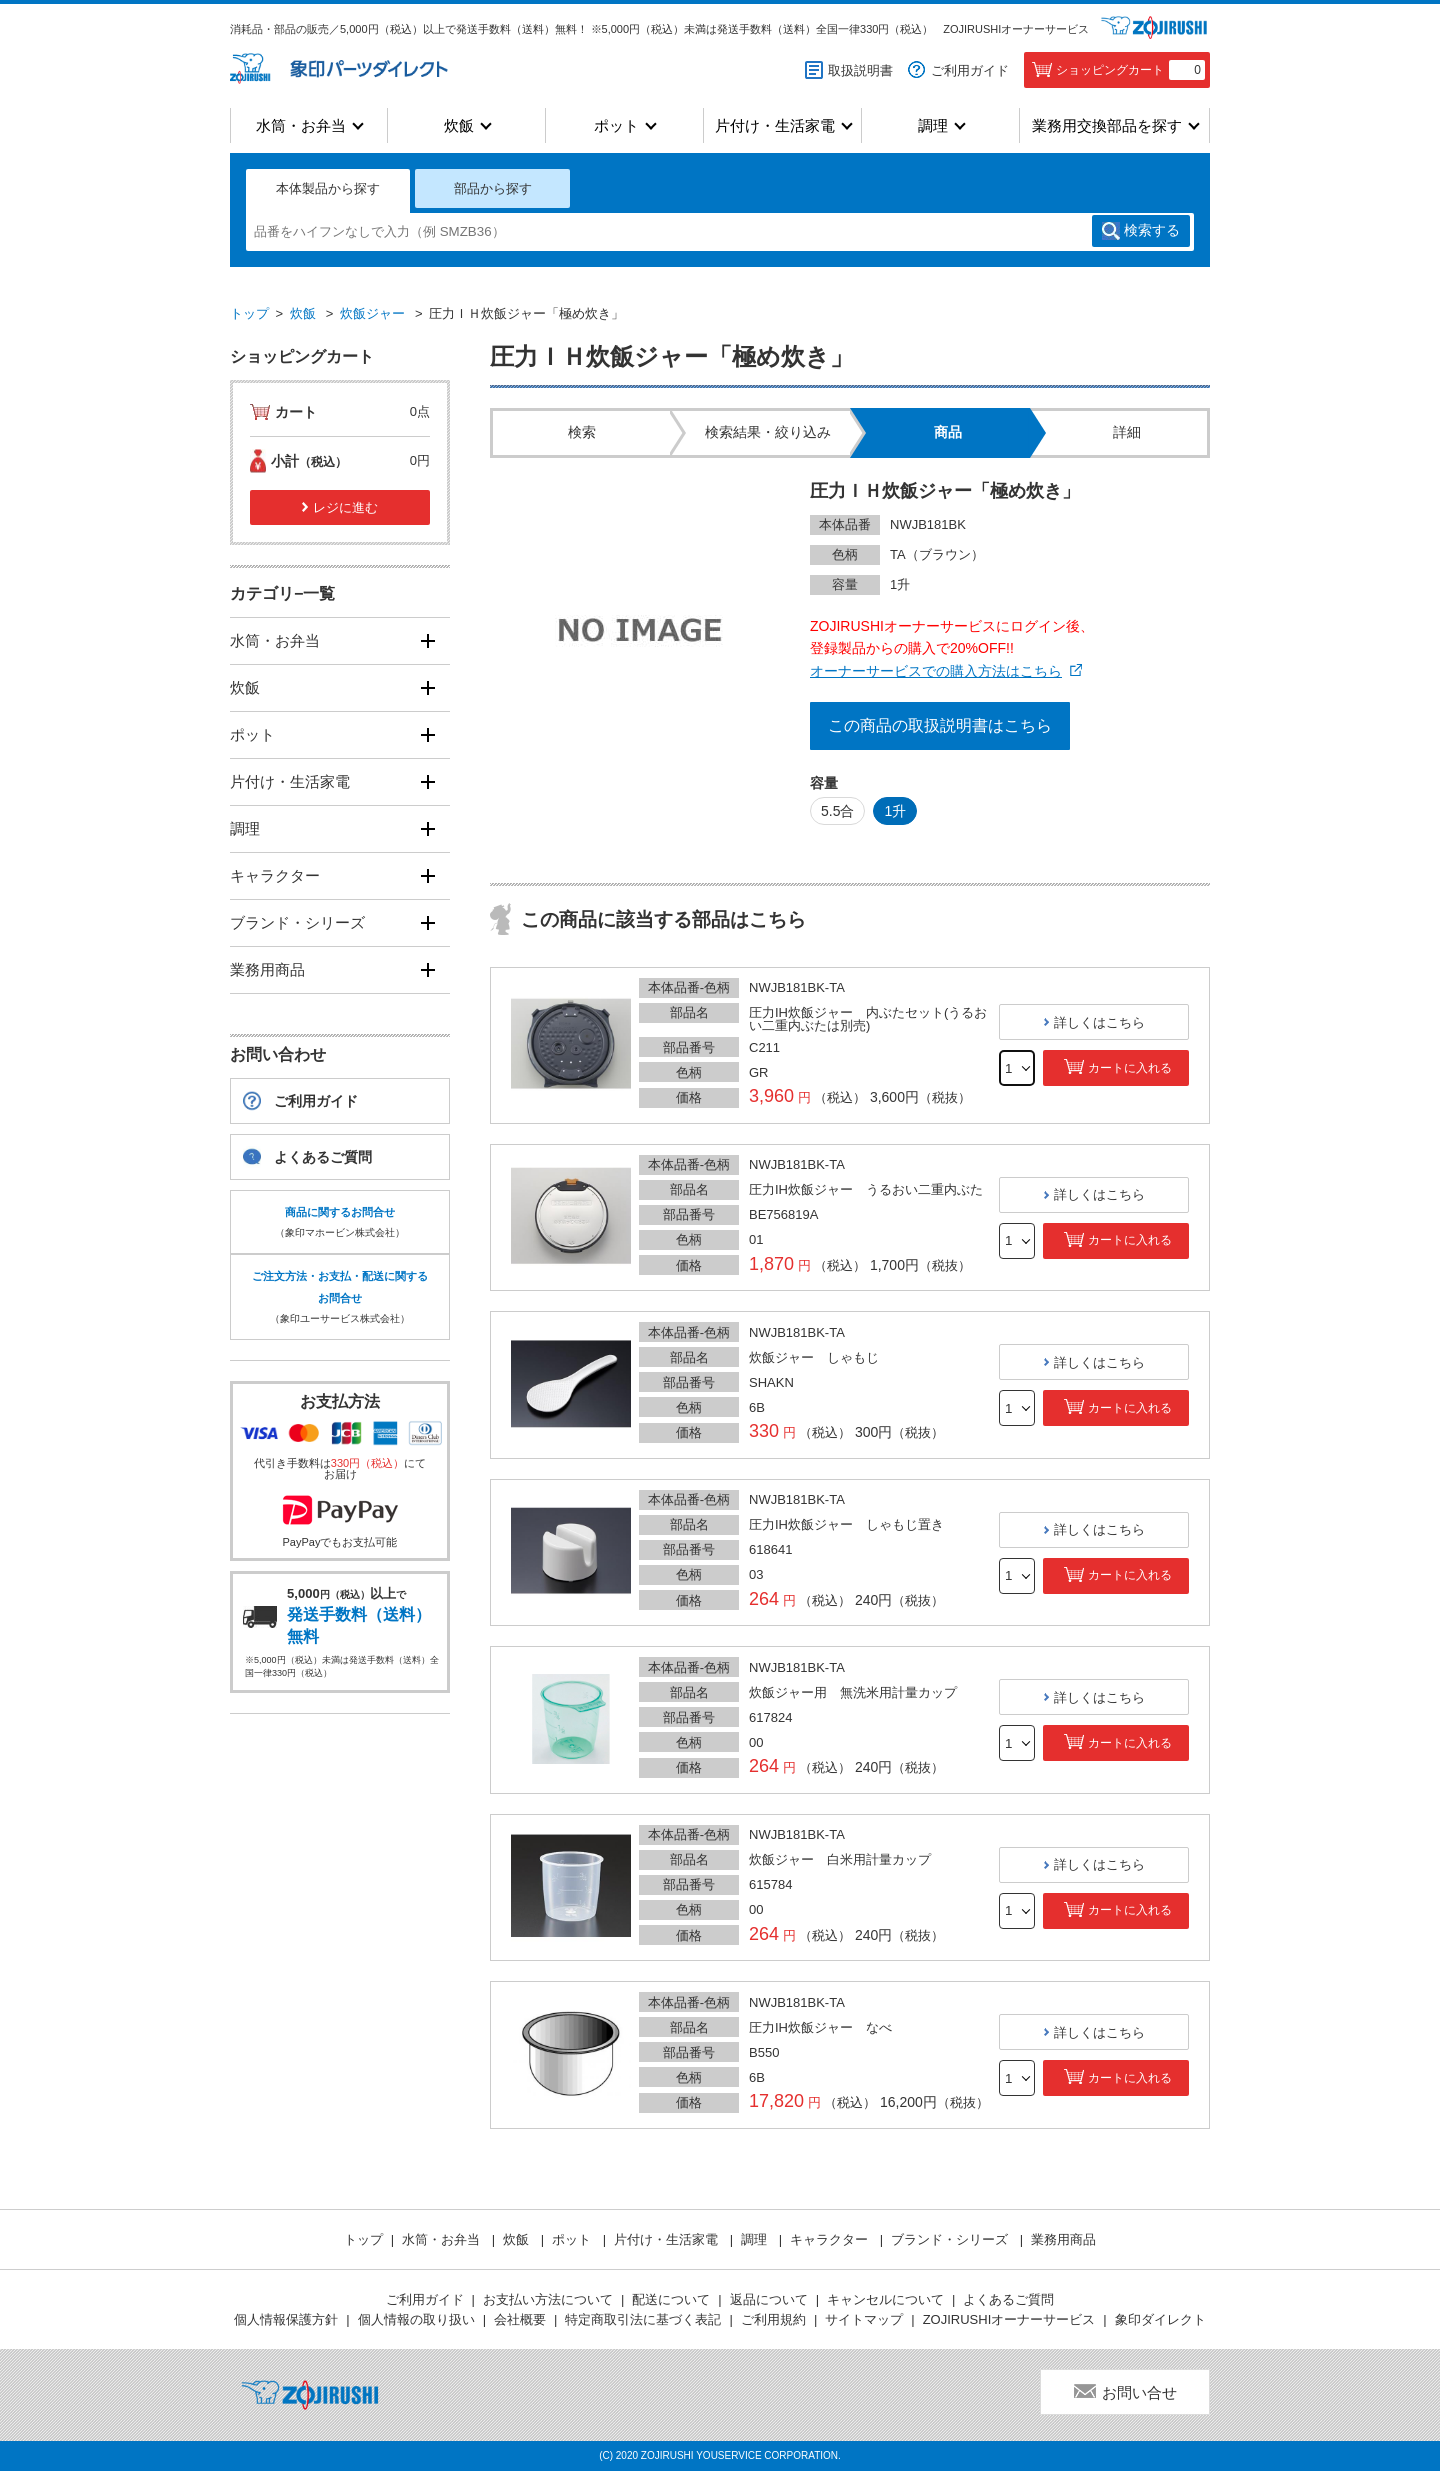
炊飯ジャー (372, 313)
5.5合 (837, 811)
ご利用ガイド (970, 70)
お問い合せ (1139, 2392)
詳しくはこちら (1099, 1022)
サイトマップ (864, 2319)
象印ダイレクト (1160, 2319)
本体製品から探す (328, 188)
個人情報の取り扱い (416, 2319)
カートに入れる (1130, 1068)
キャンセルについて (885, 2299)
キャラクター (275, 875)
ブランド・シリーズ (297, 922)
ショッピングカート (1130, 70)
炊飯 (459, 125)
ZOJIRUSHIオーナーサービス (1016, 29)
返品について (769, 2299)
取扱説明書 (860, 70)
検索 (1152, 231)
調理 (933, 125)
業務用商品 (267, 969)
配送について (671, 2299)
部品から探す (493, 188)
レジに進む (345, 507)
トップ (249, 313)
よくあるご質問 (323, 1157)
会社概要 (520, 2319)
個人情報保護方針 (286, 2319)
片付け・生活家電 (775, 125)
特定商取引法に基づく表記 (643, 2319)
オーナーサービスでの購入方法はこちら (936, 671)
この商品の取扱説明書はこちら (940, 725)
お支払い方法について (548, 2299)
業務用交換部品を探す (1107, 125)
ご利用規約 (773, 2319)
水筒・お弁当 (301, 125)
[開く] (427, 640)
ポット (616, 125)
